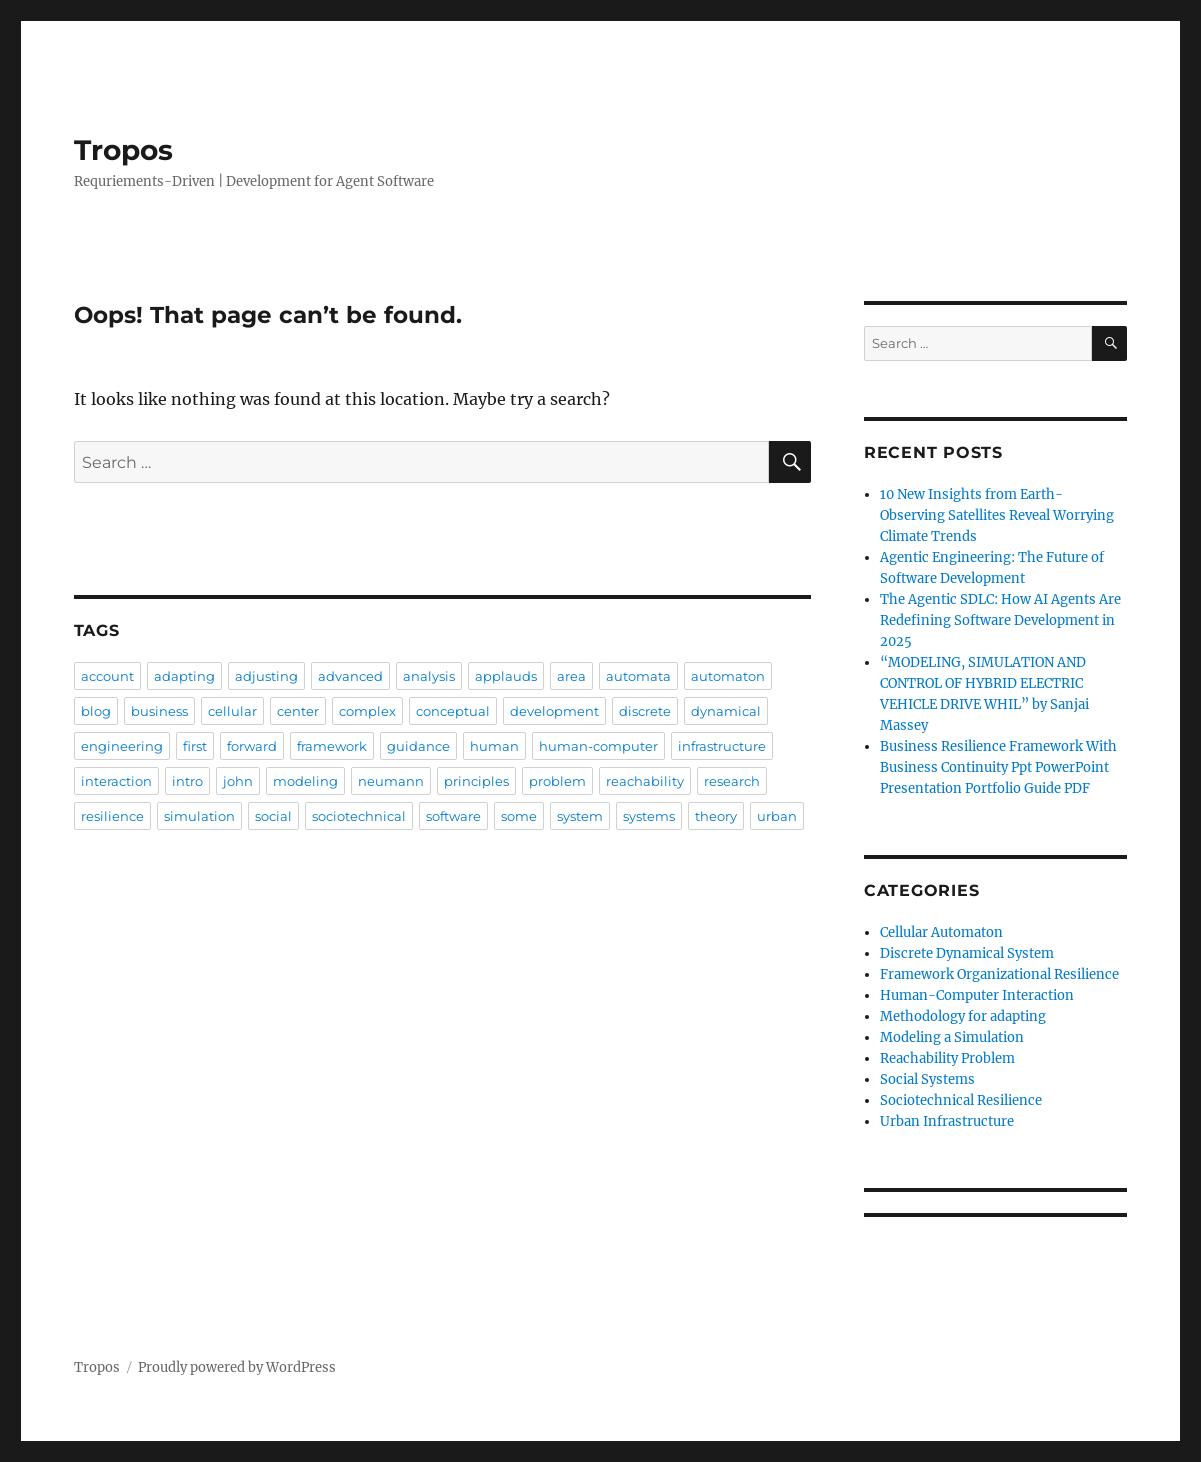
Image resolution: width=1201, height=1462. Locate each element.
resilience (112, 816)
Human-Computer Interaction (977, 995)
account (107, 676)
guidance (418, 746)
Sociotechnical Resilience (961, 1100)
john (238, 781)
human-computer (598, 746)
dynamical (726, 711)
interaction (116, 781)
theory (716, 816)
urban (777, 816)
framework (332, 746)
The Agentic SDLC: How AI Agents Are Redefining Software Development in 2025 (1000, 620)
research (732, 781)
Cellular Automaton (941, 932)
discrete (645, 711)
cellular (232, 711)
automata (638, 676)
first (195, 746)
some (519, 816)
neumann (391, 781)
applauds (506, 676)
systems (649, 816)
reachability (645, 781)
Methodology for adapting (963, 1016)
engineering (122, 746)
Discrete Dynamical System (967, 953)
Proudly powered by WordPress (237, 1367)
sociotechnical (359, 816)
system (580, 816)
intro (187, 781)
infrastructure (722, 746)
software (453, 816)
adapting (184, 676)
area (571, 676)
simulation (199, 816)
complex (367, 711)
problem (557, 781)
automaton (728, 676)
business (159, 711)
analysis (429, 676)
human (494, 746)
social (273, 816)
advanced (350, 676)
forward (252, 746)
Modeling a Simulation (952, 1037)
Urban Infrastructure (947, 1121)
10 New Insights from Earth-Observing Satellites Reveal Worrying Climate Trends (997, 515)
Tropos (123, 150)
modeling (305, 781)
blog (96, 711)
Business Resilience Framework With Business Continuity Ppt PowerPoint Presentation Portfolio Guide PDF (998, 767)
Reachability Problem (947, 1058)
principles (476, 781)
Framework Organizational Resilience (999, 974)
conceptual (453, 711)
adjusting (266, 676)
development (554, 711)
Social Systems (927, 1079)
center (298, 711)
